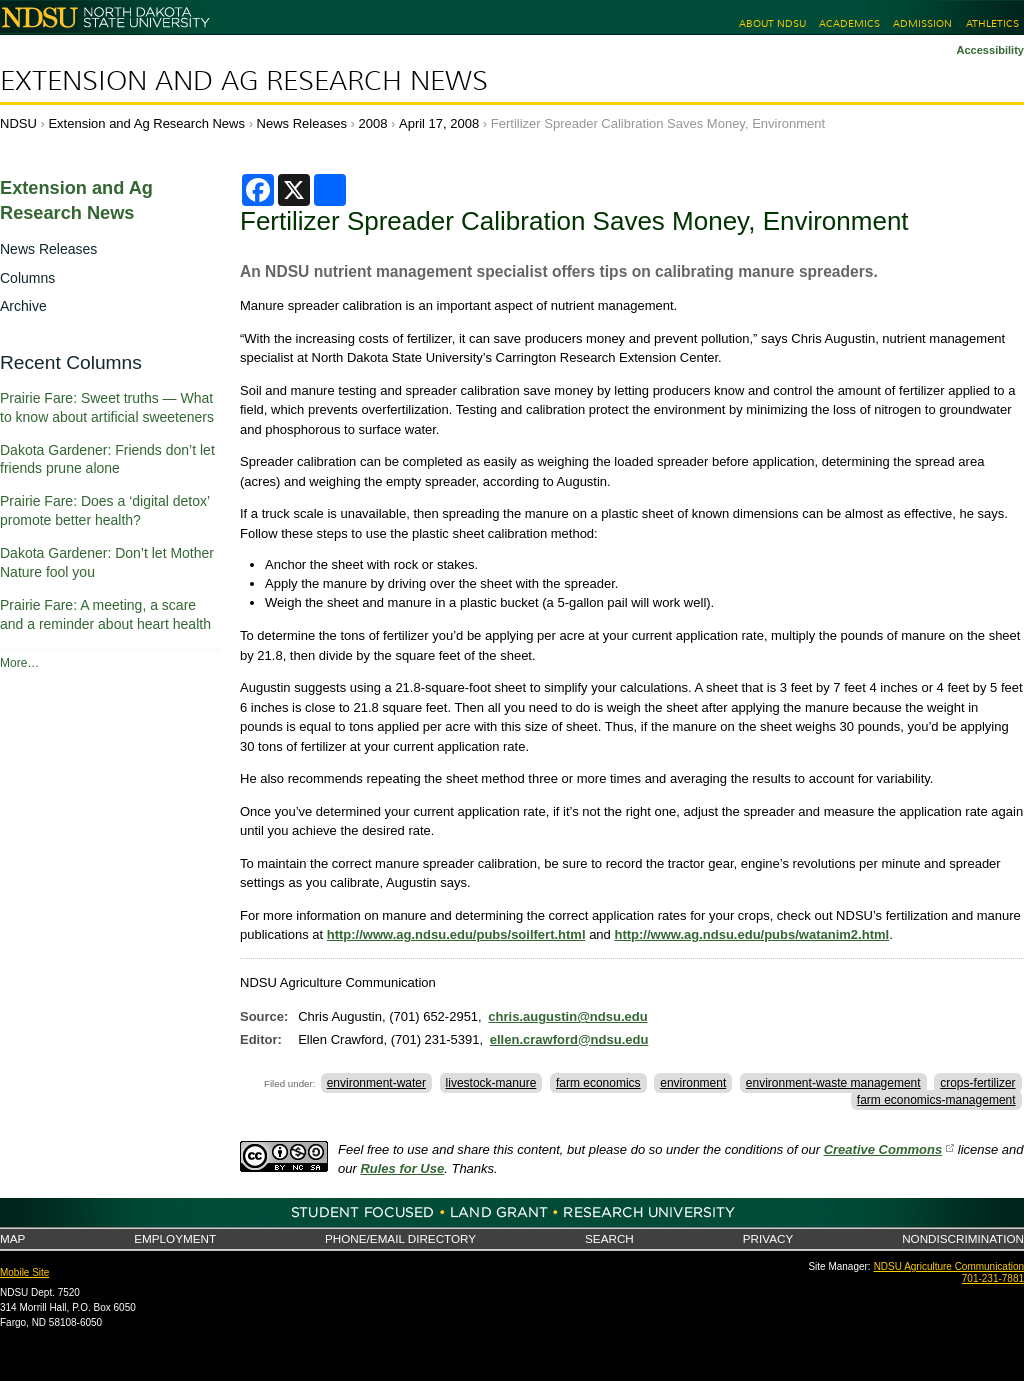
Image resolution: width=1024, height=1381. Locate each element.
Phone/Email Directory (400, 1238)
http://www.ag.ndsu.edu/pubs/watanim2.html (751, 934)
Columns (27, 278)
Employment (175, 1238)
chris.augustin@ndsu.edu (567, 1016)
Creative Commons (883, 1149)
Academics (849, 23)
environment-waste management (833, 1083)
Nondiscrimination (963, 1238)
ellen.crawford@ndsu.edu (569, 1039)
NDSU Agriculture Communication (949, 1266)
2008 (373, 123)
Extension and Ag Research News (244, 81)
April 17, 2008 (439, 123)
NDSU (18, 123)
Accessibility (990, 50)
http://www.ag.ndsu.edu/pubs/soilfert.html (456, 934)
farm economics (598, 1083)
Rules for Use (402, 1168)
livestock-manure (491, 1083)
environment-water (376, 1083)
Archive (23, 306)
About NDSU (772, 23)
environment (693, 1083)
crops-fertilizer (977, 1083)
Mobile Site (24, 1272)
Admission (922, 23)
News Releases (302, 123)
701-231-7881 (993, 1278)
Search (609, 1238)
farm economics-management (936, 1100)
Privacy (768, 1238)
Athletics (992, 23)
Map (12, 1238)
